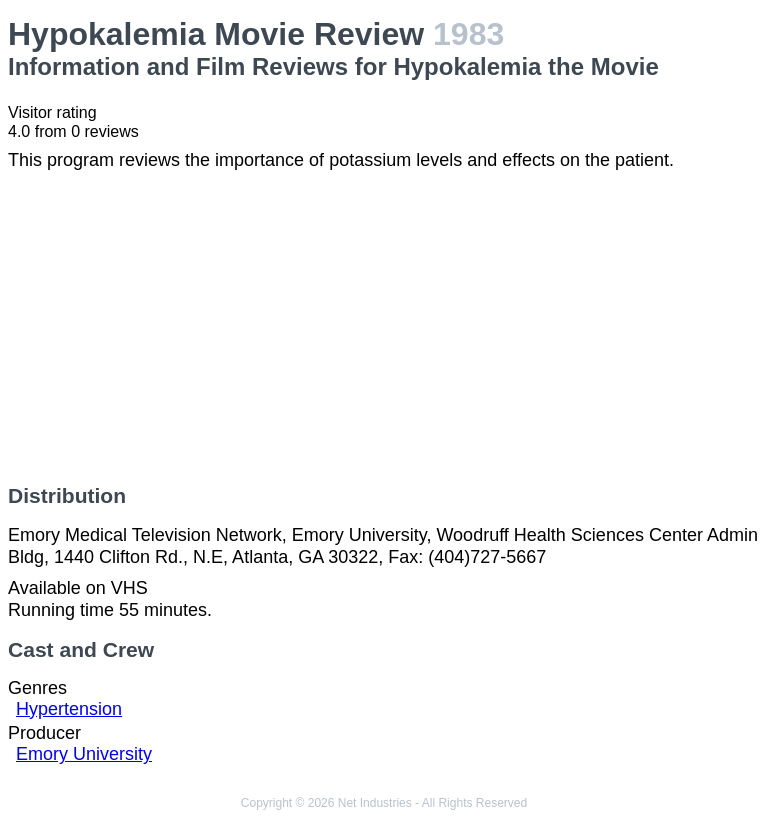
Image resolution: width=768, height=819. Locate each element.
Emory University (84, 754)
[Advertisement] (384, 328)
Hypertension (69, 709)
